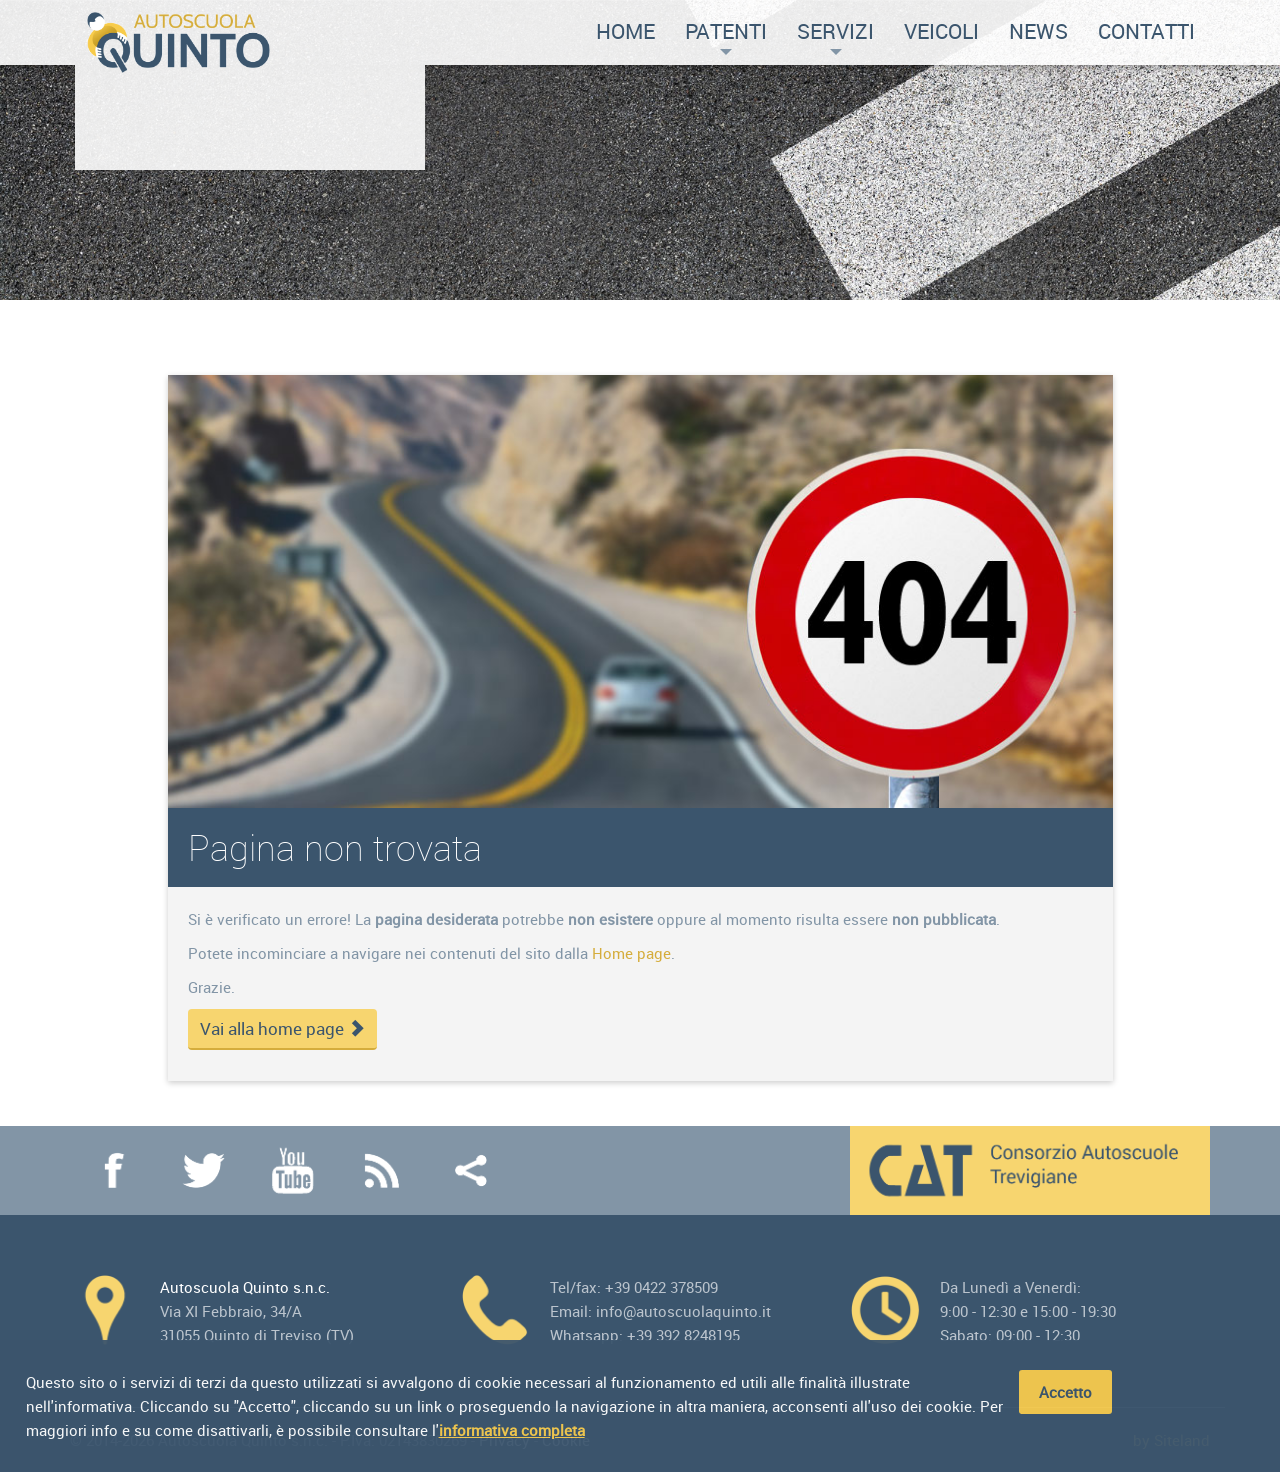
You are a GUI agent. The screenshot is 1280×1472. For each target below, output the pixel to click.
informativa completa (512, 1430)
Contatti (1146, 31)
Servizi (835, 36)
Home (625, 31)
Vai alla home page (282, 1029)
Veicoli (941, 31)
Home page (631, 953)
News (1038, 31)
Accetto (1065, 1392)
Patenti (726, 36)
